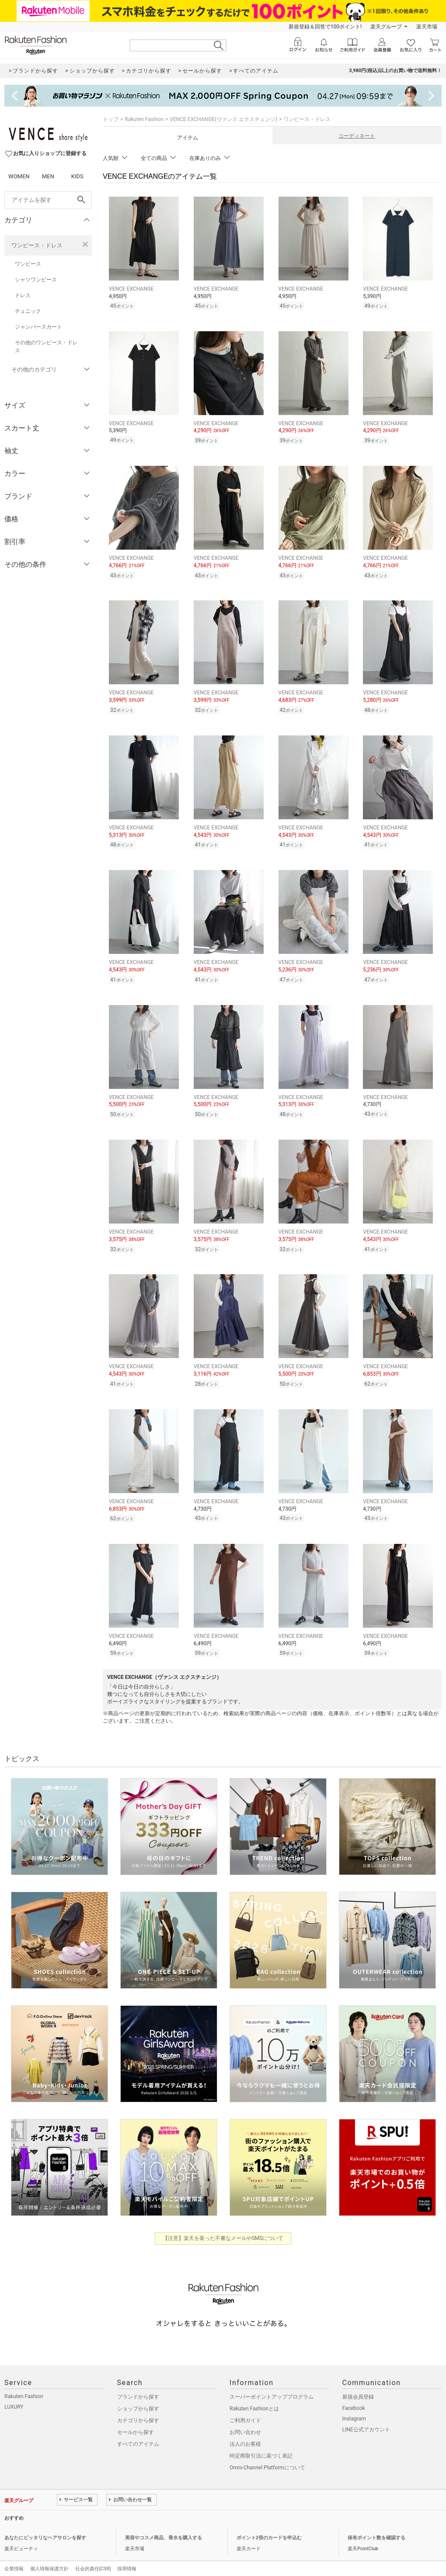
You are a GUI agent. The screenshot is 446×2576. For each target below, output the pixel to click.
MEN (48, 176)
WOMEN (19, 176)
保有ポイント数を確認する (376, 2524)
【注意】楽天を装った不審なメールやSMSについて (223, 2225)
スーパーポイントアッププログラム (272, 2384)
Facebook (353, 2395)
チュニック (28, 311)
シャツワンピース (36, 280)
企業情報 (14, 2556)
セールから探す (135, 2419)
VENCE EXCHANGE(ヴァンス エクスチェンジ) (223, 119)
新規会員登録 (358, 2384)
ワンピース (28, 264)
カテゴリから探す (138, 2407)
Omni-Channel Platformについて (267, 2454)
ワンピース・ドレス (37, 245)
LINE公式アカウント (366, 2416)
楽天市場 (426, 27)
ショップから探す (138, 2395)
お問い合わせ (245, 2419)
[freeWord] (48, 200)
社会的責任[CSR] (93, 2556)
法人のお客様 (245, 2431)
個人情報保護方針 (49, 2556)
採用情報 (126, 2556)
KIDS (77, 176)
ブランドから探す (138, 2384)
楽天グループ (386, 27)
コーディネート (356, 136)
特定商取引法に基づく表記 (261, 2443)
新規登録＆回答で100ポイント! (325, 27)
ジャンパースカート (38, 327)
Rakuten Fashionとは (254, 2395)
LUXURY (14, 2394)
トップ (110, 119)
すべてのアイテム (138, 2431)
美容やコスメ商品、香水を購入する (163, 2524)
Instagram (354, 2406)
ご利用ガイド (245, 2407)
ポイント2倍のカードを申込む (269, 2524)
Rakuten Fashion (144, 119)
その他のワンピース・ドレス (46, 347)
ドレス (23, 295)
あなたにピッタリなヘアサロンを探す (45, 2524)
